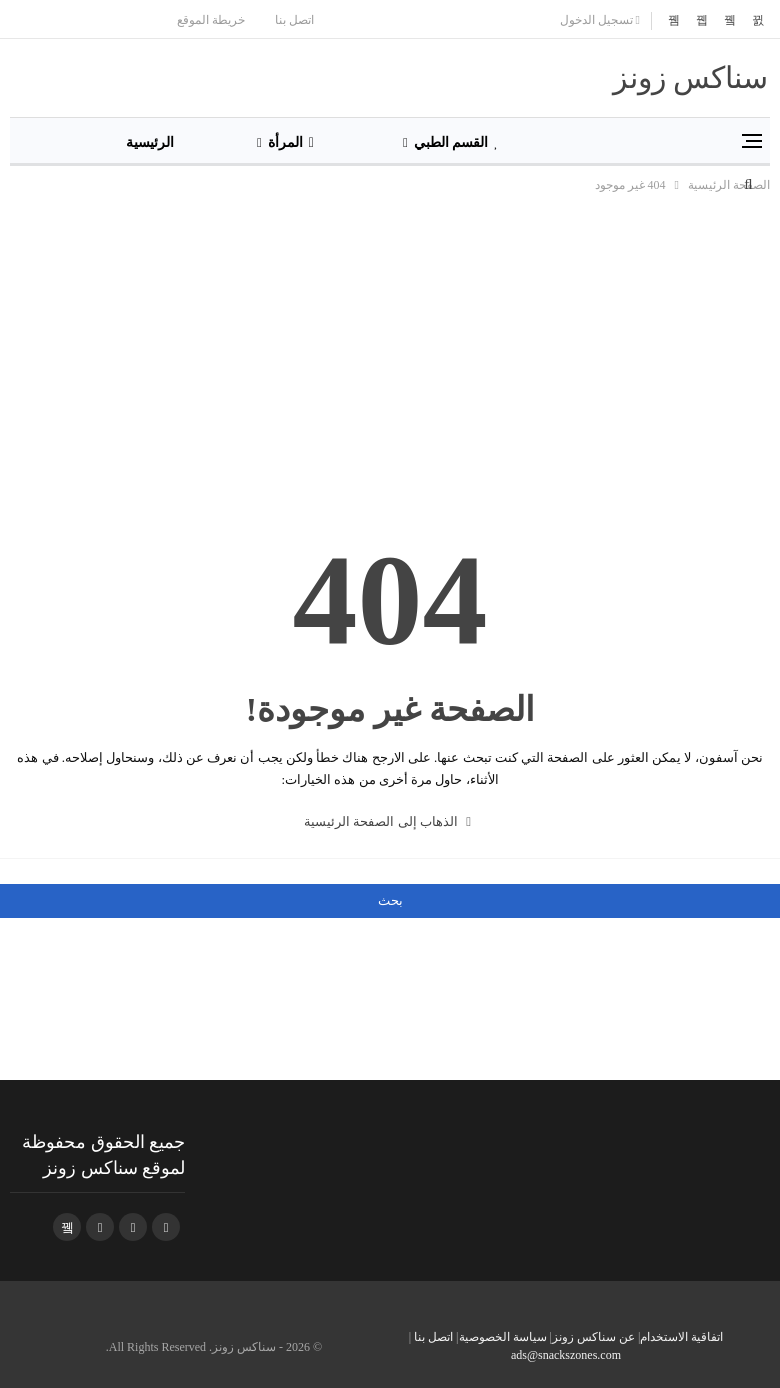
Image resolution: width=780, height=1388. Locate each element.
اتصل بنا (294, 20)
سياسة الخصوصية (503, 1337)
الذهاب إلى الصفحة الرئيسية (387, 821)
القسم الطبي (456, 142)
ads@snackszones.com (566, 1355)
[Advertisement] (390, 346)
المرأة (291, 142)
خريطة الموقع (211, 20)
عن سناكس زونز (593, 1337)
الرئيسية (150, 142)
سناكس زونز (691, 77)
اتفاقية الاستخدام (681, 1337)
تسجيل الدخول (600, 20)
